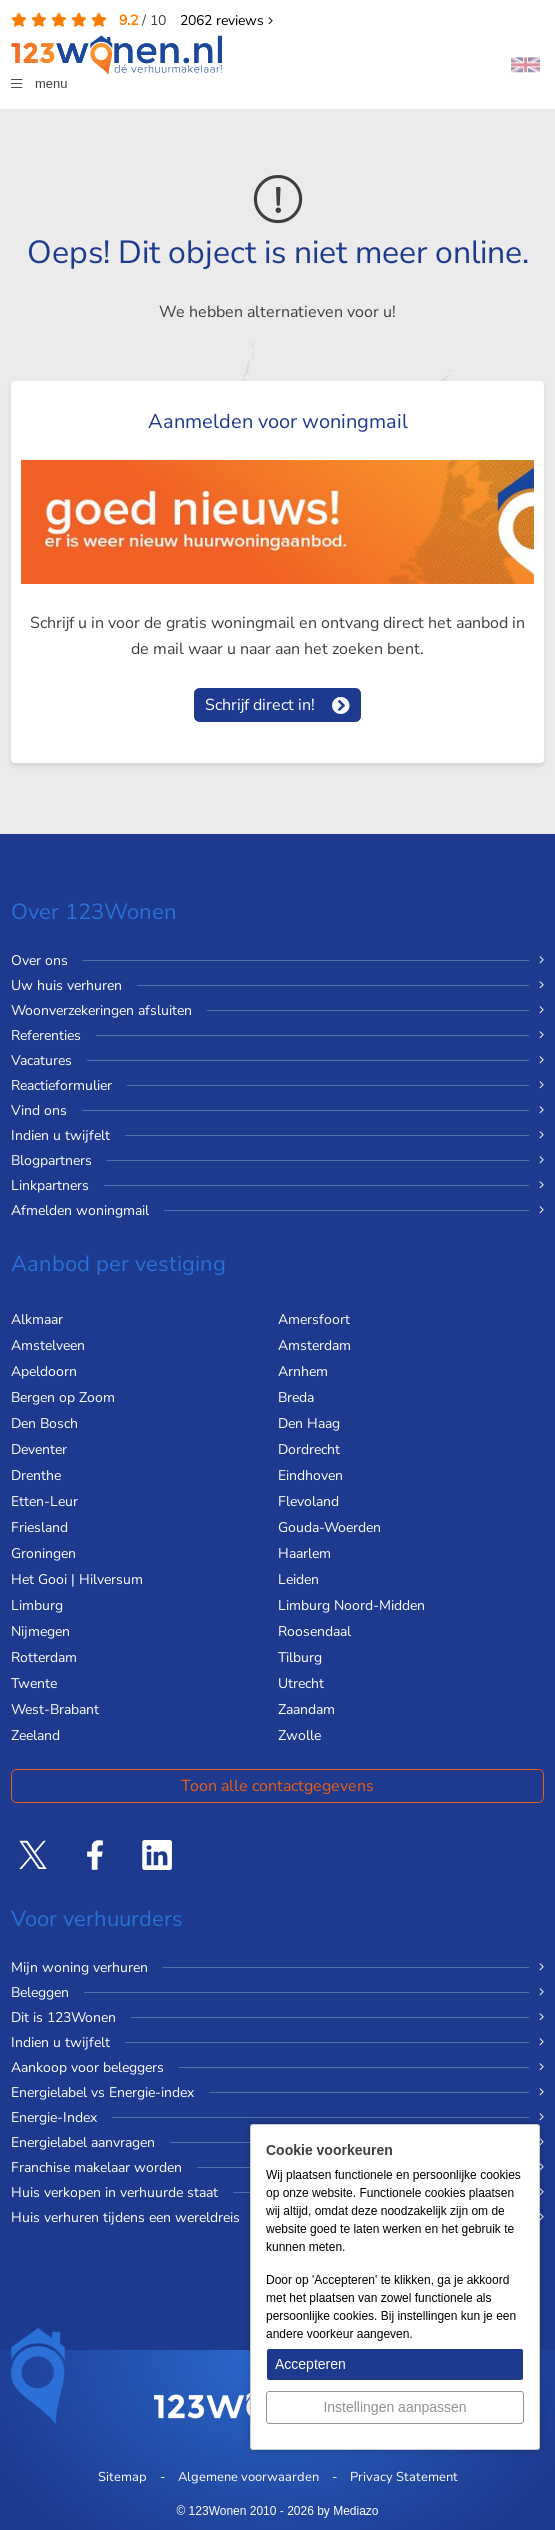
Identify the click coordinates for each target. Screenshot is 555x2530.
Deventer (39, 1449)
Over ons (39, 960)
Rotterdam (44, 1657)
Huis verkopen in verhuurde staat (114, 2192)
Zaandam (306, 1709)
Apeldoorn (44, 1371)
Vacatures (41, 1060)
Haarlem (304, 1553)
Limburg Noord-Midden (351, 1605)
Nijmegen (40, 1631)
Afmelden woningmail (80, 1210)
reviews (226, 20)
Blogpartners (51, 1160)
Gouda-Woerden (329, 1527)
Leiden (298, 1579)
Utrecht (301, 1683)
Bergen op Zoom (63, 1397)
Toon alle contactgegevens (277, 1786)
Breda (296, 1397)
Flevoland (308, 1501)
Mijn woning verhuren (79, 1967)
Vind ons (39, 1110)
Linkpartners (50, 1185)
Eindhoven (310, 1475)
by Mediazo (347, 2511)
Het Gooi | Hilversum (77, 1579)
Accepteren (310, 2364)
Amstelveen (48, 1345)
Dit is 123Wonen (63, 2017)
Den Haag (309, 1423)
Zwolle (299, 1735)
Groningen (43, 1553)
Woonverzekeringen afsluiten (101, 1010)
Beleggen (40, 1992)
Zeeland (35, 1735)
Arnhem (303, 1371)
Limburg (37, 1605)
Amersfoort (314, 1319)
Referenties (46, 1035)
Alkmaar (37, 1319)
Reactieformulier (61, 1085)
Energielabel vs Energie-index (102, 2092)
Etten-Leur (44, 1501)
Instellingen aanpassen (394, 2407)
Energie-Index (54, 2117)
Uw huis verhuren (66, 985)
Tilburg (300, 1657)
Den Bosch (44, 1423)
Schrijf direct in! (260, 705)
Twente (34, 1683)
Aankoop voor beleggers (87, 2067)
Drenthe (36, 1475)
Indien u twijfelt (60, 1135)
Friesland (39, 1527)
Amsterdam (314, 1345)
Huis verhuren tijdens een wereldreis (125, 2217)
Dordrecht (309, 1449)
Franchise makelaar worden (96, 2167)
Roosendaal (314, 1631)
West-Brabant (55, 1709)
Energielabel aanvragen (83, 2142)
